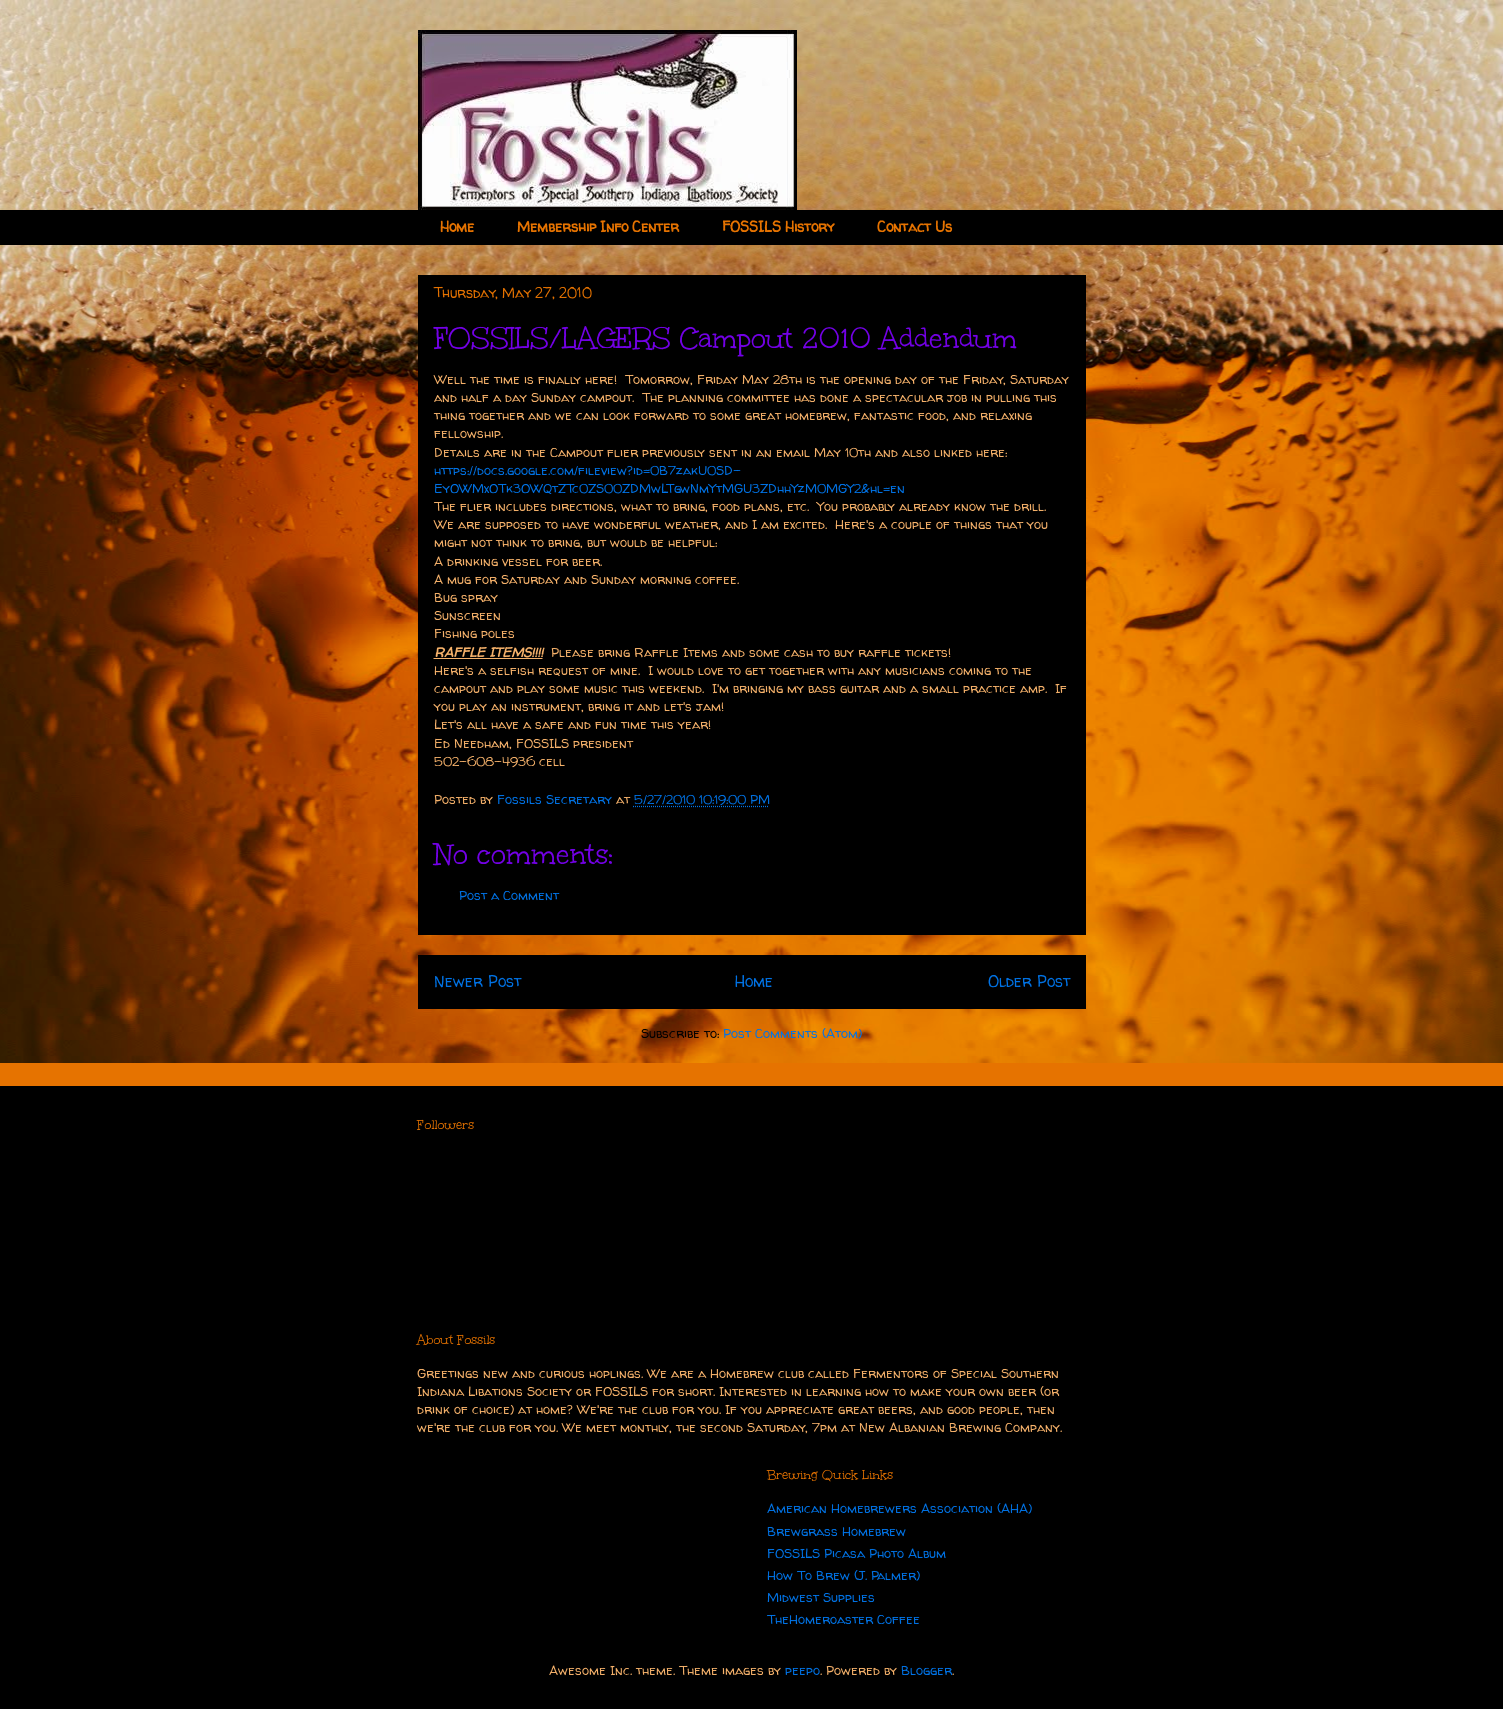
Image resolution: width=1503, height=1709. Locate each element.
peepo (802, 1670)
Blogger (926, 1670)
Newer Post (477, 981)
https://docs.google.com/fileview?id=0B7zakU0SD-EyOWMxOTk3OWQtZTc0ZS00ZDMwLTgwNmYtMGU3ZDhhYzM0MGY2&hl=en (669, 479)
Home (457, 226)
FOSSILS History (778, 226)
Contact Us (914, 226)
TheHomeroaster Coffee (843, 1619)
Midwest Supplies (821, 1597)
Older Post (1029, 981)
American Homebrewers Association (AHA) (899, 1508)
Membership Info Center (598, 226)
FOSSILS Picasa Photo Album (856, 1553)
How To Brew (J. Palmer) (843, 1575)
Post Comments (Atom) (792, 1033)
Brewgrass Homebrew (836, 1531)
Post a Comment (509, 895)
